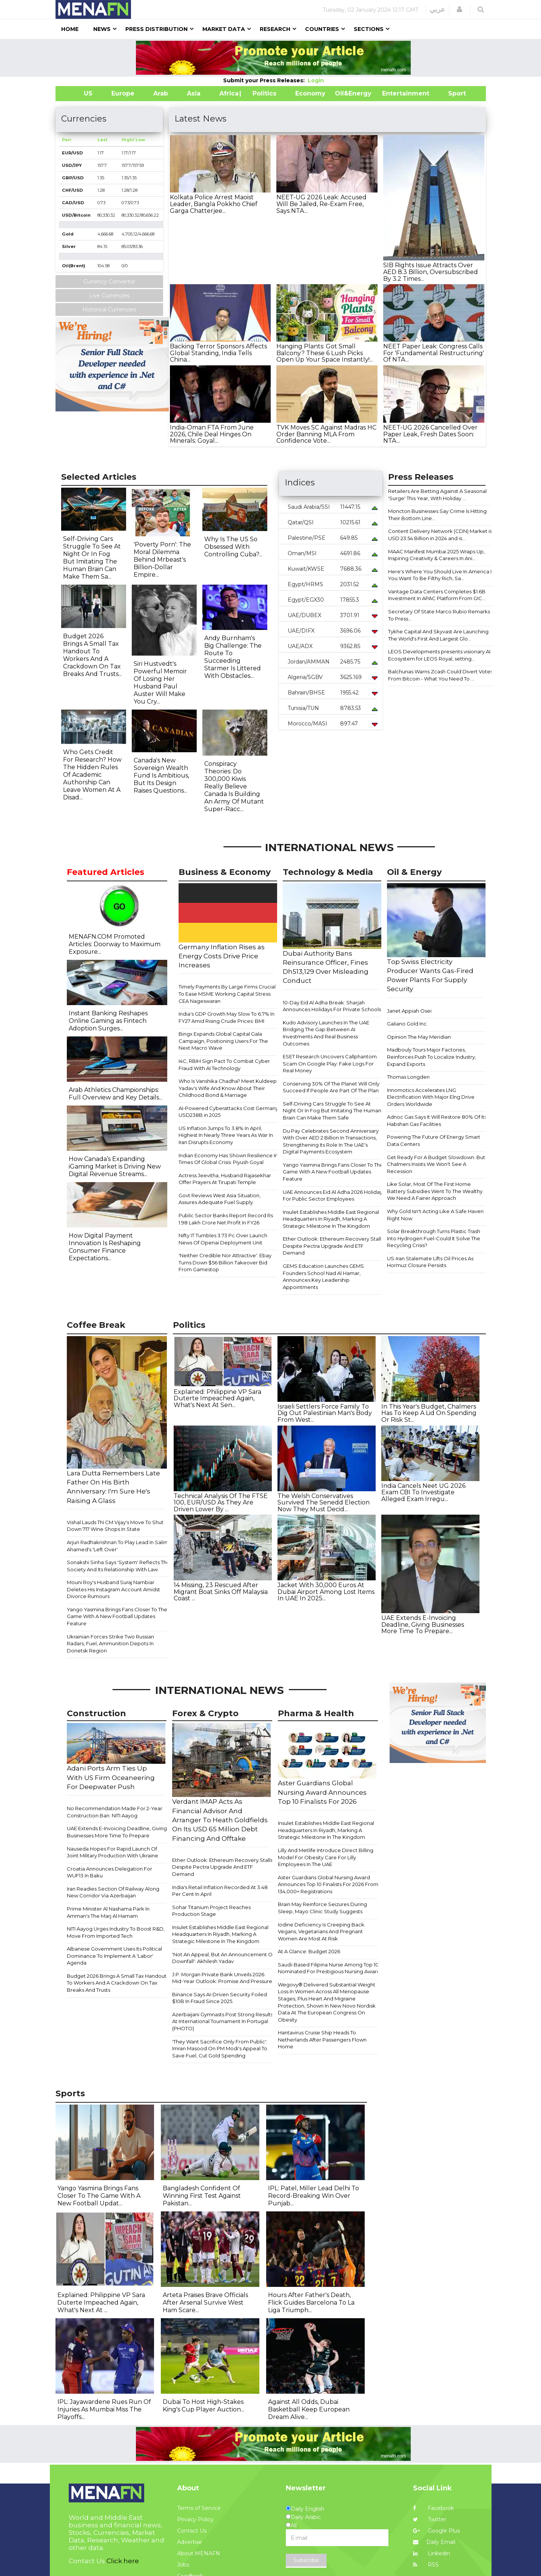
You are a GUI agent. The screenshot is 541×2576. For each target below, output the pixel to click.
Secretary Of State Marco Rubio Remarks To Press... (439, 615)
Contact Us (192, 2530)
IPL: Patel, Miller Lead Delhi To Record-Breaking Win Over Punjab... (313, 2196)
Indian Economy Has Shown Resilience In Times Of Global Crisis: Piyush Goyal (228, 1159)
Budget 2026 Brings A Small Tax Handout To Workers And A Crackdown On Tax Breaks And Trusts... (92, 655)
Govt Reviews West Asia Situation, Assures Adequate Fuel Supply (219, 1199)
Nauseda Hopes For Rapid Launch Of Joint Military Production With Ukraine (112, 1852)
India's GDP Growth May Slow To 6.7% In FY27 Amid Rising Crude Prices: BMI (226, 1017)
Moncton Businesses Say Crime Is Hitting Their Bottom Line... (437, 514)
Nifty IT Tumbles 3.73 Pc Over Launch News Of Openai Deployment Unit (223, 1239)
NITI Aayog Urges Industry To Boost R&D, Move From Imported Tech (116, 1932)
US (78, 93)
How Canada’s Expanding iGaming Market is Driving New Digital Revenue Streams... (115, 1166)
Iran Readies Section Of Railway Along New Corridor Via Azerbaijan (113, 1892)
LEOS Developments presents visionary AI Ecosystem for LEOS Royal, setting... (439, 655)
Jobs (183, 2564)
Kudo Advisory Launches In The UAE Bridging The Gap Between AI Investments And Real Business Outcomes (326, 1033)
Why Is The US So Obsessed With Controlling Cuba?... (233, 547)
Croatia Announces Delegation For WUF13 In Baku (109, 1872)
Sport (452, 93)
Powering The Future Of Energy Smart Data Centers (433, 1140)
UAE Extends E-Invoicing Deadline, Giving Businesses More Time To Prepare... (422, 1624)
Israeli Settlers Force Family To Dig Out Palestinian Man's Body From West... (324, 1413)
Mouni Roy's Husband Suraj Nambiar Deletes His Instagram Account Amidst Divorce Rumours (113, 1589)
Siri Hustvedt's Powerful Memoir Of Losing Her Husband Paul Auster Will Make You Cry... (160, 682)
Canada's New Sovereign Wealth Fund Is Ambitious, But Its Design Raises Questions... (161, 775)
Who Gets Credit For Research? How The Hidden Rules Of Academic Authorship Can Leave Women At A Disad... (92, 774)
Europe (123, 93)
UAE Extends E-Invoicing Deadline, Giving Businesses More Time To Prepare (117, 1831)
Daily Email (434, 2542)
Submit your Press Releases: (265, 80)
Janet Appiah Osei (409, 1011)
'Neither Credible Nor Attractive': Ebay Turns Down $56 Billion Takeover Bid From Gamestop (225, 1262)
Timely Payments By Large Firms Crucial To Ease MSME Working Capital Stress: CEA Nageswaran (227, 994)
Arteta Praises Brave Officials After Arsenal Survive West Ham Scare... (205, 2302)
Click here (122, 2561)
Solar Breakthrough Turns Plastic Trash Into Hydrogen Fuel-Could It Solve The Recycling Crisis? (433, 1238)
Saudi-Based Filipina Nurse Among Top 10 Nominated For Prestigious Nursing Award (329, 1968)
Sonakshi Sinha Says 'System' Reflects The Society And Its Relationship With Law (118, 1565)
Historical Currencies (109, 309)
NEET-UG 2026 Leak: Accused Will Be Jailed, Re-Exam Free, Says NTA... (321, 204)
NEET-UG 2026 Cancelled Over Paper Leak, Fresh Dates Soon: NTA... (430, 434)
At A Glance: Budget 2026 (309, 1951)
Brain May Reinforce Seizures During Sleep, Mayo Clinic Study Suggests (322, 1907)
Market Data (223, 29)
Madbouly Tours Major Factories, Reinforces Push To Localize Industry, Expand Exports (431, 1057)
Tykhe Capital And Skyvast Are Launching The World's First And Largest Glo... (438, 635)
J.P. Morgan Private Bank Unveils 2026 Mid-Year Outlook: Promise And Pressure (222, 1978)
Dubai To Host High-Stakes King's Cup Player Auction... (203, 2405)
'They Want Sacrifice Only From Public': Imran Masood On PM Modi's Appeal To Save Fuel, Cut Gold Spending (219, 2049)
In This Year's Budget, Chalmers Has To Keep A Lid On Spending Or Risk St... (428, 1413)
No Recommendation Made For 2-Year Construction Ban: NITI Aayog (114, 1811)
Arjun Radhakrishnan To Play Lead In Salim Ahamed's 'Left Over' (117, 1545)
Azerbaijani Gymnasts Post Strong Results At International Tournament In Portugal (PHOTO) (222, 2021)
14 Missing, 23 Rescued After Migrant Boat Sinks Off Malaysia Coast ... (221, 1591)
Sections (369, 29)
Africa (228, 93)
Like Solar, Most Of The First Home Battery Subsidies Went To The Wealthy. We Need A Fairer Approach (435, 1191)
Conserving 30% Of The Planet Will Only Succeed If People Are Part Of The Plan (331, 1087)
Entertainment (394, 93)
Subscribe (306, 2560)
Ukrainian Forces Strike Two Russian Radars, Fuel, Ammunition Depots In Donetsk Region (110, 1644)
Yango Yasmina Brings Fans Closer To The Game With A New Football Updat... (98, 2196)
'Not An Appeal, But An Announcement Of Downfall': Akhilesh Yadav (223, 1958)
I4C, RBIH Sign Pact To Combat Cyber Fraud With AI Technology (224, 1064)
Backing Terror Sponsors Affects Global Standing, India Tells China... (218, 353)
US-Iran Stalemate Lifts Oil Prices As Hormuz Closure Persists (430, 1262)
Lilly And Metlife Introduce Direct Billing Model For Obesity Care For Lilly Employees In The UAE (325, 1857)
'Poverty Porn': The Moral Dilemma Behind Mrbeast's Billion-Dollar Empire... (162, 559)
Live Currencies (109, 295)
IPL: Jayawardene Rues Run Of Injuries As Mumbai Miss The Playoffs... (104, 2409)
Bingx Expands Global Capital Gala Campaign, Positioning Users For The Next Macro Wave (223, 1041)
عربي (437, 9)
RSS (426, 2564)
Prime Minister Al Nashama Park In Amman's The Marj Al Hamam (108, 1912)
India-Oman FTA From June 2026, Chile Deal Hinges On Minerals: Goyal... (212, 434)
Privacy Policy (195, 2519)
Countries (322, 29)
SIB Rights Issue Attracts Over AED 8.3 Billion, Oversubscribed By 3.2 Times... (430, 272)
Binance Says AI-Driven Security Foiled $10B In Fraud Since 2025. (219, 1998)
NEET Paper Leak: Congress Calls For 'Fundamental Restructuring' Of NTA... (433, 353)
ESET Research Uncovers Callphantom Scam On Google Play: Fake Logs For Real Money (330, 1063)
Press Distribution (156, 29)
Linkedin (431, 2553)
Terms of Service (199, 2508)
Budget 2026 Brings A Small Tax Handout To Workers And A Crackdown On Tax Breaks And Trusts (116, 1983)
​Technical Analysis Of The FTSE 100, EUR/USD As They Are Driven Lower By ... (221, 1502)
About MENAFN (198, 2553)
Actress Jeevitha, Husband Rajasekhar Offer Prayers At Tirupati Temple (225, 1179)
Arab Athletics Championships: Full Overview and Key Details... (115, 1093)
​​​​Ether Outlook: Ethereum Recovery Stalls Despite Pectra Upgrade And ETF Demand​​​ (333, 1246)
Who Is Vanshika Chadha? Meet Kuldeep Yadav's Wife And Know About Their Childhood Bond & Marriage (228, 1088)
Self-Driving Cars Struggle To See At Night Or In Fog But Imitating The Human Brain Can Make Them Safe (332, 1111)
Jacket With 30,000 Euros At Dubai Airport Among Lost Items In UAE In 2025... (326, 1591)
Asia (193, 93)
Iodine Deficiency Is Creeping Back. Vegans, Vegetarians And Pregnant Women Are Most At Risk (321, 1932)
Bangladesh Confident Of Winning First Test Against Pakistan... (202, 2196)
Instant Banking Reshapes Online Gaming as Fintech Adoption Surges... (108, 1021)
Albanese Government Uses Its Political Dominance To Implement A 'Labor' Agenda (114, 1956)
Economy (310, 93)
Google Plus (436, 2530)
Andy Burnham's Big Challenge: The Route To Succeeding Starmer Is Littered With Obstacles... (233, 656)
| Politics (262, 93)
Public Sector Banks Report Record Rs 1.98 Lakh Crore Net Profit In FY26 (226, 1219)
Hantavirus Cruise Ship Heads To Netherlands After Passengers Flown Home (322, 2039)
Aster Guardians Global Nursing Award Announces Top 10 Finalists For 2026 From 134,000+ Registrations (328, 1884)
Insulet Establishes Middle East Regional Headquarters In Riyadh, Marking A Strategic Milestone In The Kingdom (331, 1219)
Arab (160, 93)
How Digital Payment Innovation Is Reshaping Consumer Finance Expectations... (105, 1247)
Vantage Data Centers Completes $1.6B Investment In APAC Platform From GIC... (437, 595)
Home (70, 29)
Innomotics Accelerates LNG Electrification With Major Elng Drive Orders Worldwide (431, 1097)
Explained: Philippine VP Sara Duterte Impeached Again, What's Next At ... (101, 2302)
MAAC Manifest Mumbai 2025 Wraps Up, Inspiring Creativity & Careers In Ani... (436, 555)
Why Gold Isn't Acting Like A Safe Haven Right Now (435, 1214)
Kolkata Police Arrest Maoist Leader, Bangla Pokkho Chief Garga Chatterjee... (213, 204)
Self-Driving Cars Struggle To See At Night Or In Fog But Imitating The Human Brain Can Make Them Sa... (92, 557)
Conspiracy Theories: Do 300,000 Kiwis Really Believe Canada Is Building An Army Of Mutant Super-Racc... (234, 786)
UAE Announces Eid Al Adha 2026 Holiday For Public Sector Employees (332, 1195)
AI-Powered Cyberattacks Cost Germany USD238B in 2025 (228, 1111)
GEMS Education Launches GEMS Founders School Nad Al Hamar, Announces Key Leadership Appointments (323, 1276)
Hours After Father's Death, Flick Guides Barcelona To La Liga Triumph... (311, 2302)
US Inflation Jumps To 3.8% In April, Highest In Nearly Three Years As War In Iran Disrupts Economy (226, 1135)
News (102, 29)
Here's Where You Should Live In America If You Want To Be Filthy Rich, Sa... (440, 575)
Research (275, 29)
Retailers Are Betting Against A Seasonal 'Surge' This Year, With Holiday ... (437, 494)
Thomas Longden (408, 1077)
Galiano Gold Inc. (407, 1024)
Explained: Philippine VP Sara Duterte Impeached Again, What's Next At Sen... (217, 1398)
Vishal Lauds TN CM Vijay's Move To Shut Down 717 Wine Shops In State (115, 1525)
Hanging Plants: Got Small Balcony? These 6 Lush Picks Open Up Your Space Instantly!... (324, 353)
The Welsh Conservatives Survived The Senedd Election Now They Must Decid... (323, 1502)
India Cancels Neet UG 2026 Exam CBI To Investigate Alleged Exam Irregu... (423, 1492)
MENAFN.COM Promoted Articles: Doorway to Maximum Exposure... (114, 944)
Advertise (189, 2542)
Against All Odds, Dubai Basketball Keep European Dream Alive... (309, 2409)
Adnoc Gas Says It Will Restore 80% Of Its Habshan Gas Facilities (437, 1120)
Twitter (429, 2519)
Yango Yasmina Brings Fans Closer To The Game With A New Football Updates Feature (333, 1172)
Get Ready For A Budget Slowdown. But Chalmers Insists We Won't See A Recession (436, 1164)
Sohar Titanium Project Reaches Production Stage (211, 1910)
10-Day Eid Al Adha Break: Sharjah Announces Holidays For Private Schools (332, 1006)
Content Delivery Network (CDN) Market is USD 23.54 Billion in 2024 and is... (440, 534)
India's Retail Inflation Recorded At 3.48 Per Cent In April (220, 1890)
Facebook (433, 2508)
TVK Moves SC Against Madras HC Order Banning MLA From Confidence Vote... (326, 434)
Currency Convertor (109, 281)
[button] (459, 9)
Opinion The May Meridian (419, 1037)
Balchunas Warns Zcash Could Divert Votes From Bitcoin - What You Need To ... (440, 675)
